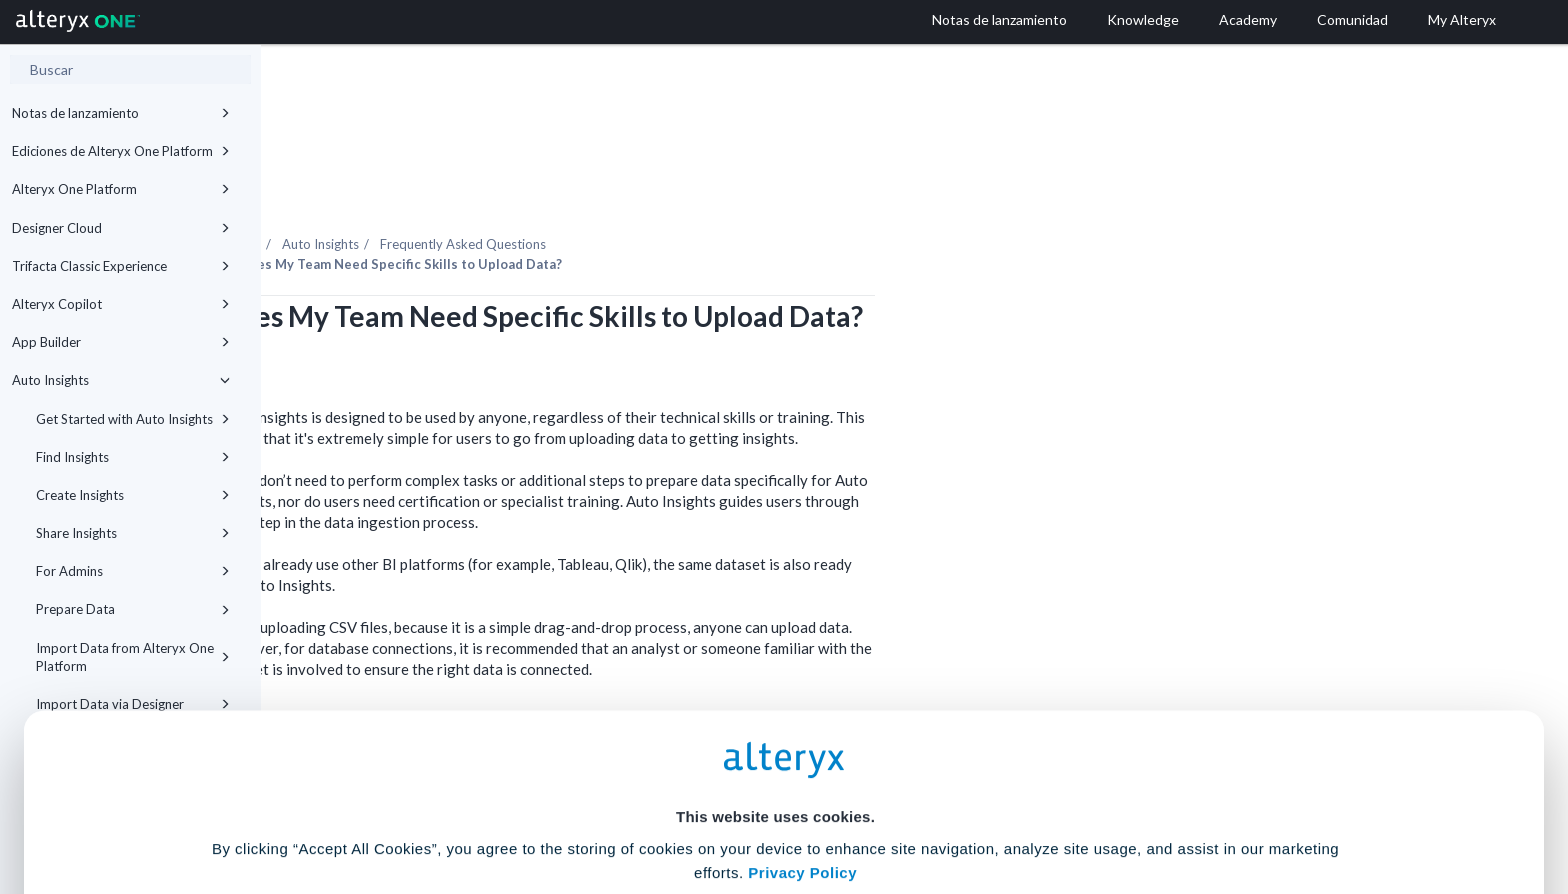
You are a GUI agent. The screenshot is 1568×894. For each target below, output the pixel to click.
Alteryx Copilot (121, 304)
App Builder (121, 342)
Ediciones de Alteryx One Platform (121, 151)
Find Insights (133, 457)
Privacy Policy (802, 691)
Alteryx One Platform (121, 189)
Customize (937, 805)
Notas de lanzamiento (121, 113)
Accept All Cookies (632, 805)
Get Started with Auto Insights (133, 419)
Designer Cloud (121, 228)
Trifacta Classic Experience (121, 266)
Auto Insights (121, 380)
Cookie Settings (775, 746)
